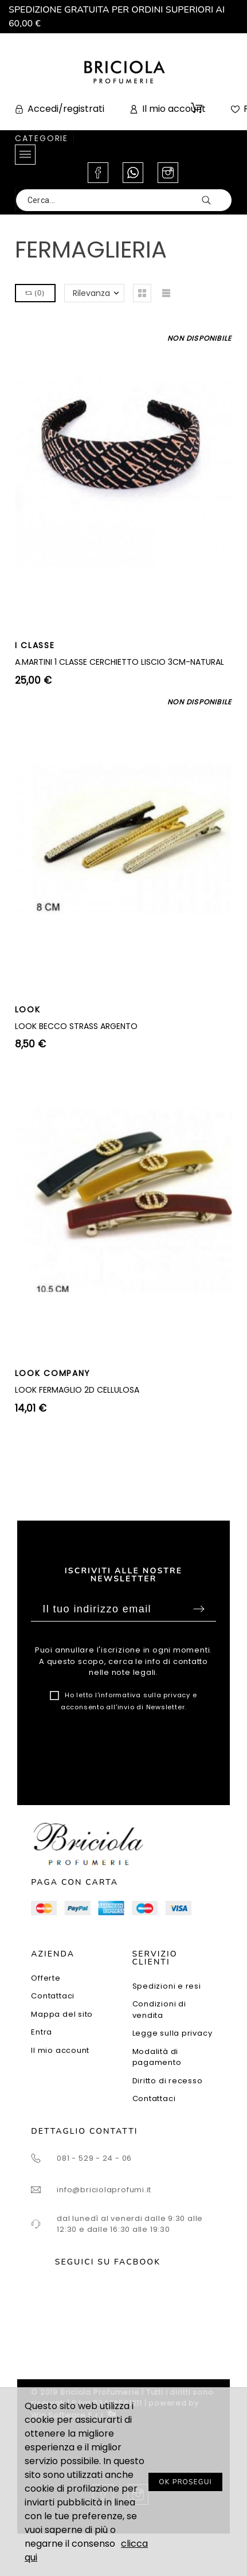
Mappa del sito (62, 2014)
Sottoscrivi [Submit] (199, 1609)
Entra (41, 2031)
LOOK (28, 1009)
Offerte (45, 1978)
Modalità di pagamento (157, 2057)
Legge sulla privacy (172, 2033)
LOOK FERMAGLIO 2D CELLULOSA (77, 1390)
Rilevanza (91, 293)
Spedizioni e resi (166, 1986)
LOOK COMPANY (53, 1373)
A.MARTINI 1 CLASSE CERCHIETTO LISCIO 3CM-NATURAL (119, 662)
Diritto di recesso (167, 2080)
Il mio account (60, 2050)
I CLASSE (34, 645)
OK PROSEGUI (185, 2482)
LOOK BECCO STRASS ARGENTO (76, 1026)
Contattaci (53, 1995)
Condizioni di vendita (159, 2009)
